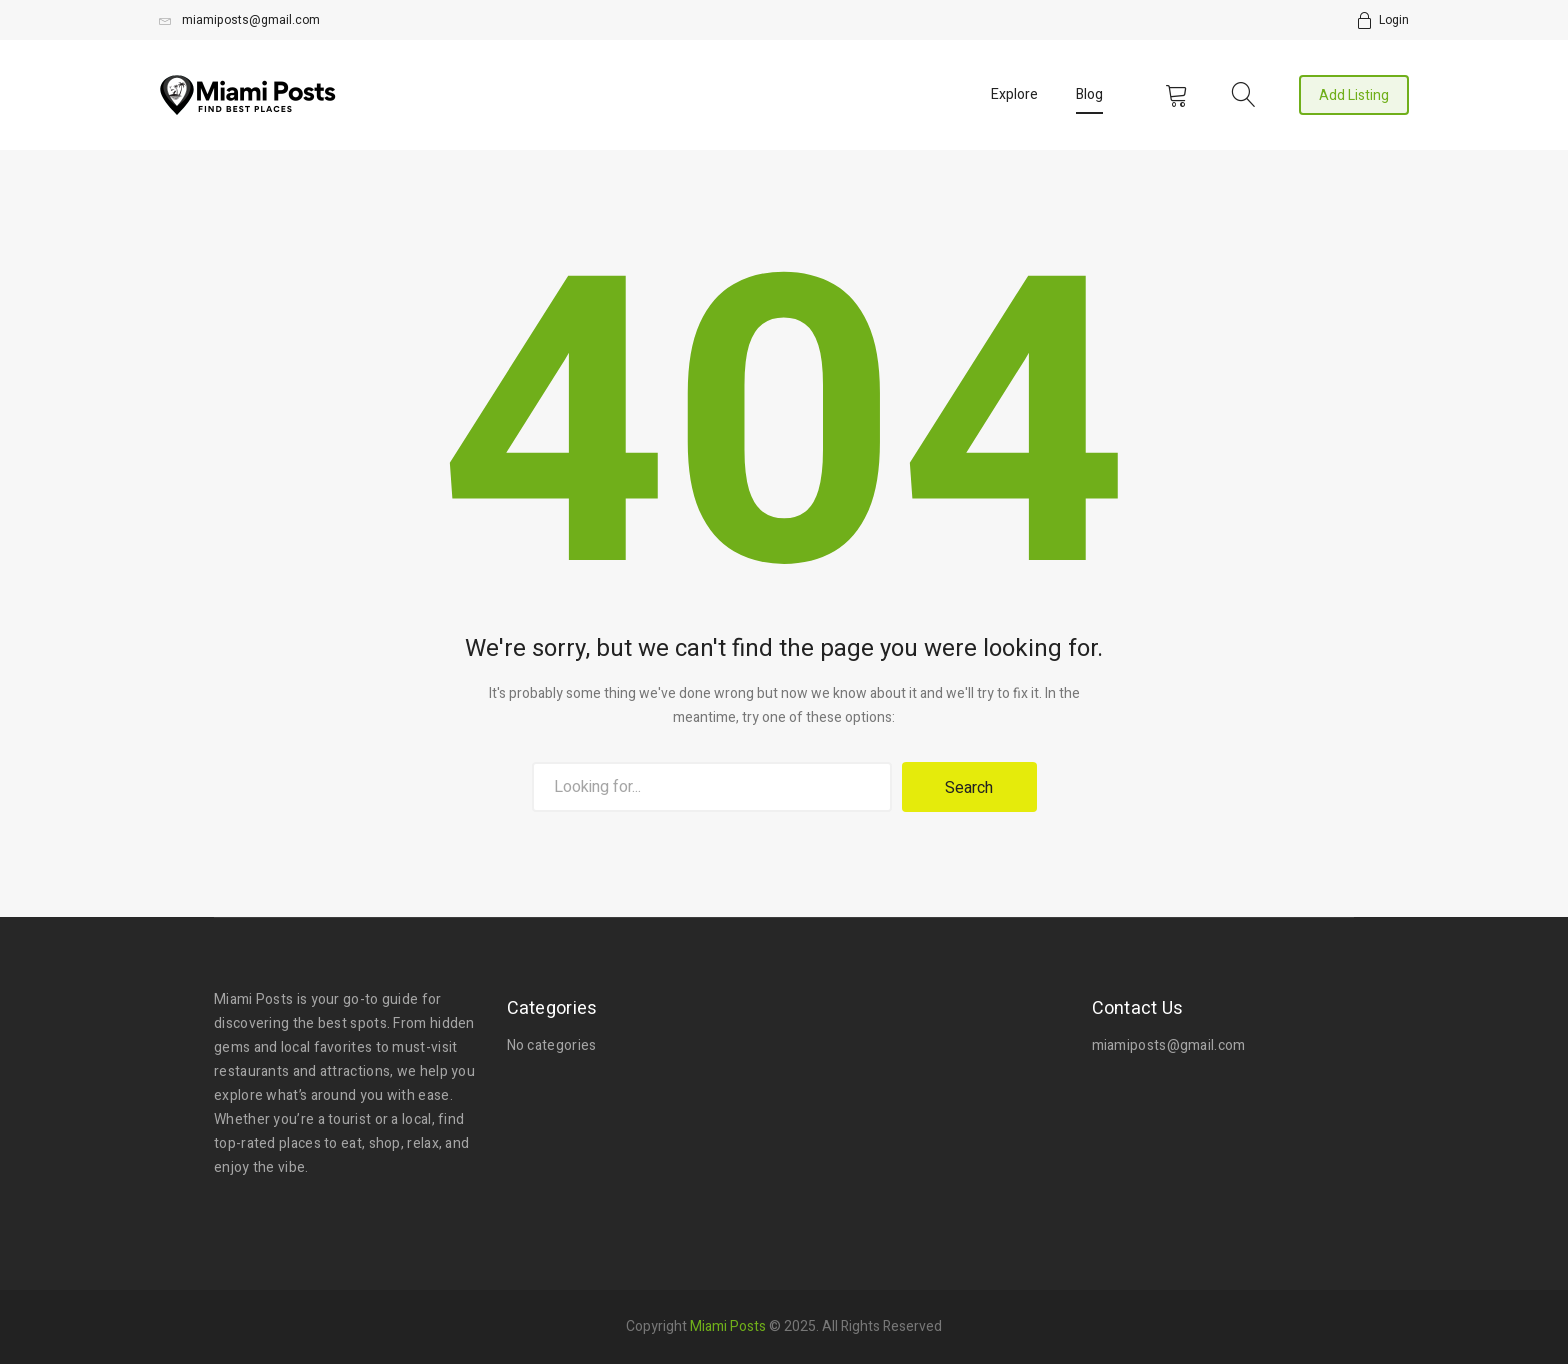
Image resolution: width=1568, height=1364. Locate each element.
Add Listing (1354, 95)
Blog (1089, 94)
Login (1394, 20)
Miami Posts (728, 1325)
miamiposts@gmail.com (239, 20)
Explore (1014, 94)
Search (969, 788)
